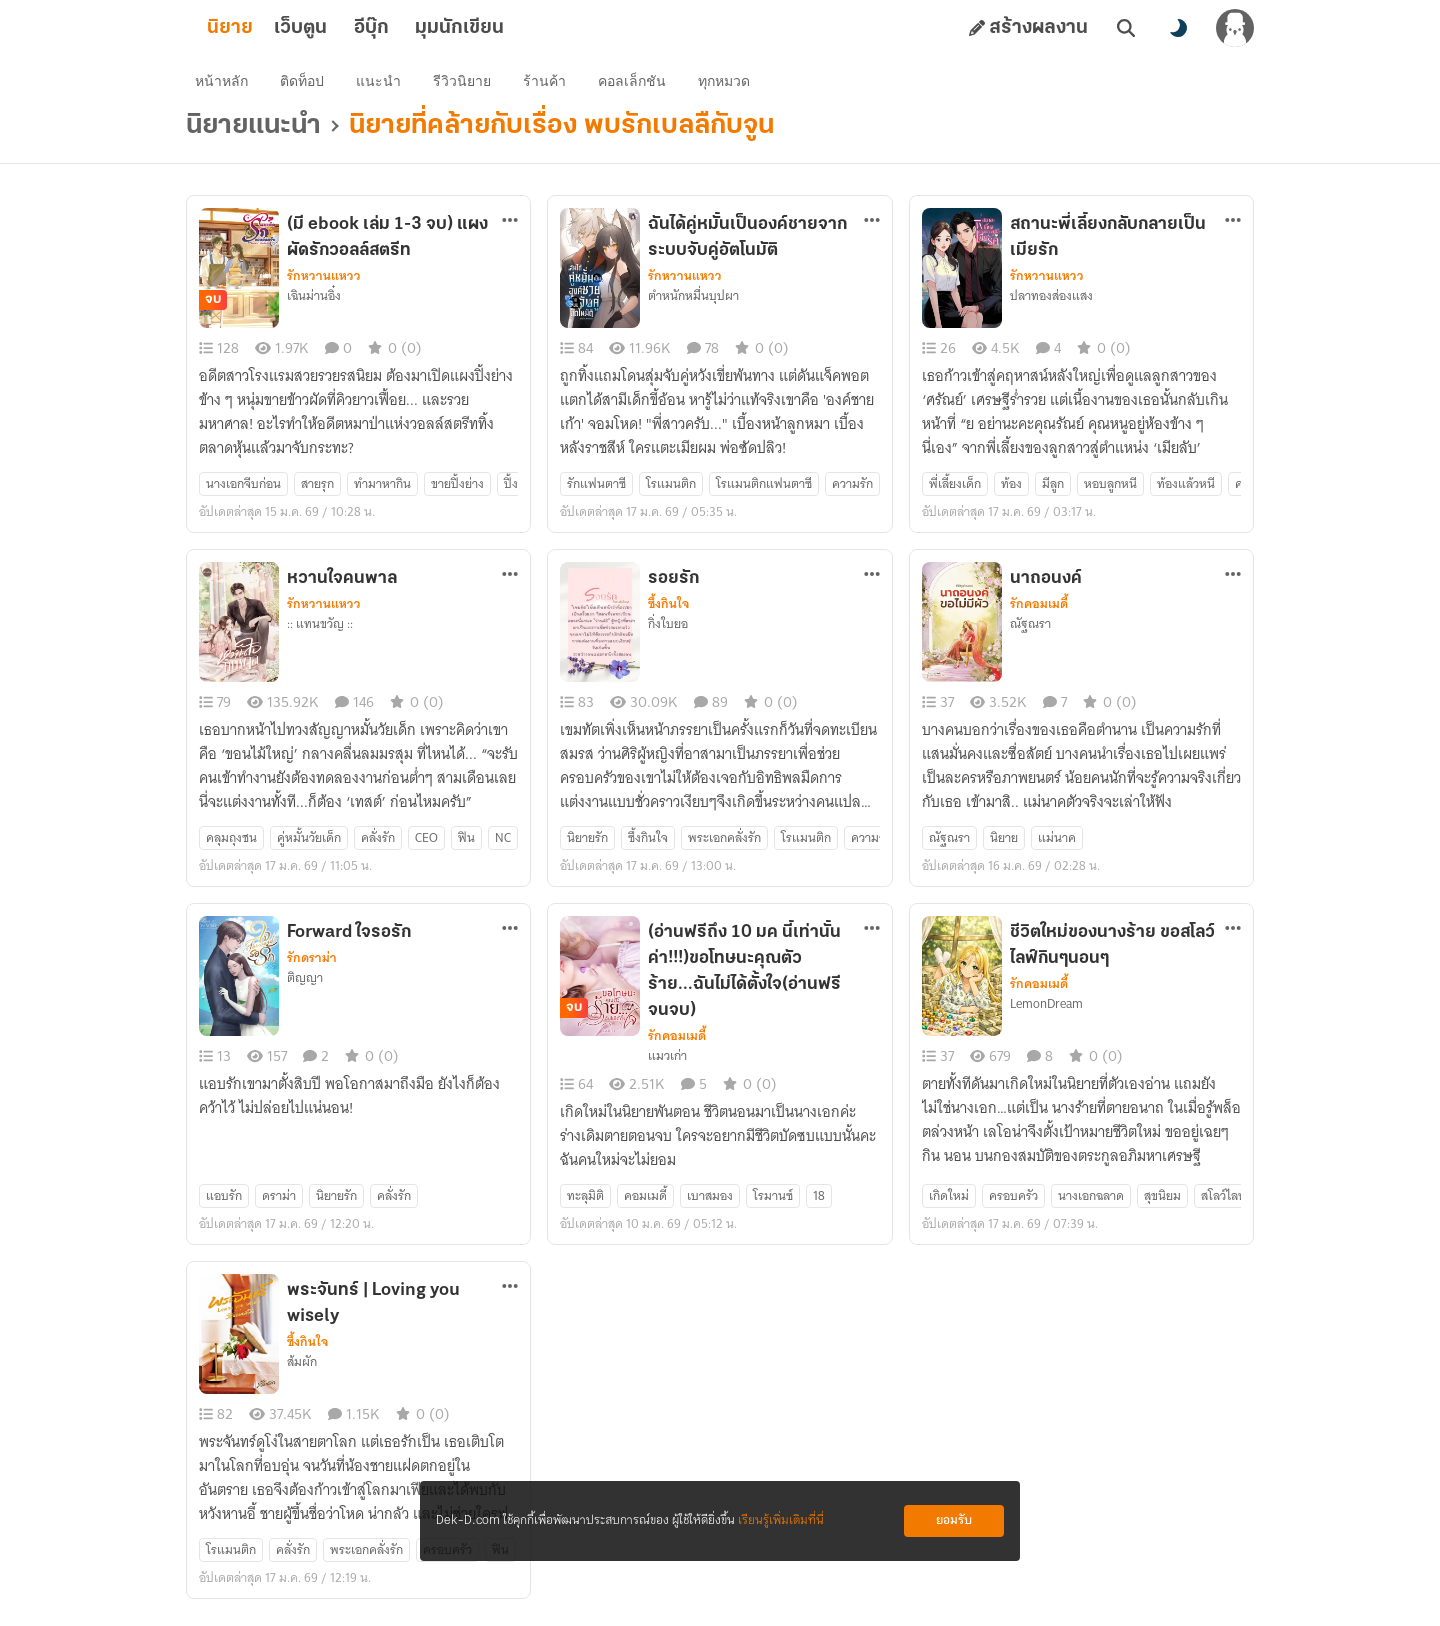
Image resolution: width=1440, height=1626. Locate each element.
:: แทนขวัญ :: (320, 635)
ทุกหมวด (731, 86)
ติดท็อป (309, 86)
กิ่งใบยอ (668, 635)
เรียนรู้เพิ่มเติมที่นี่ (781, 1520)
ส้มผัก (302, 1373)
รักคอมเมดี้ (1039, 615)
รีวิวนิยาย (469, 86)
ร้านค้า (551, 86)
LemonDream (1046, 1015)
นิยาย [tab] (262, 28)
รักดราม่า (312, 969)
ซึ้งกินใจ (668, 615)
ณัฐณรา (1030, 635)
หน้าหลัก (228, 86)
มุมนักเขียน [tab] (491, 28)
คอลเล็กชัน (639, 86)
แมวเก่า (667, 1067)
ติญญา (305, 989)
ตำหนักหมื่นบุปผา (693, 307)
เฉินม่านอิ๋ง (314, 307)
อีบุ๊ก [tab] (403, 28)
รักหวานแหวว (324, 287)
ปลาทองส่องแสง (1051, 307)
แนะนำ (385, 86)
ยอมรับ (954, 1520)
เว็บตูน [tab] (332, 28)
